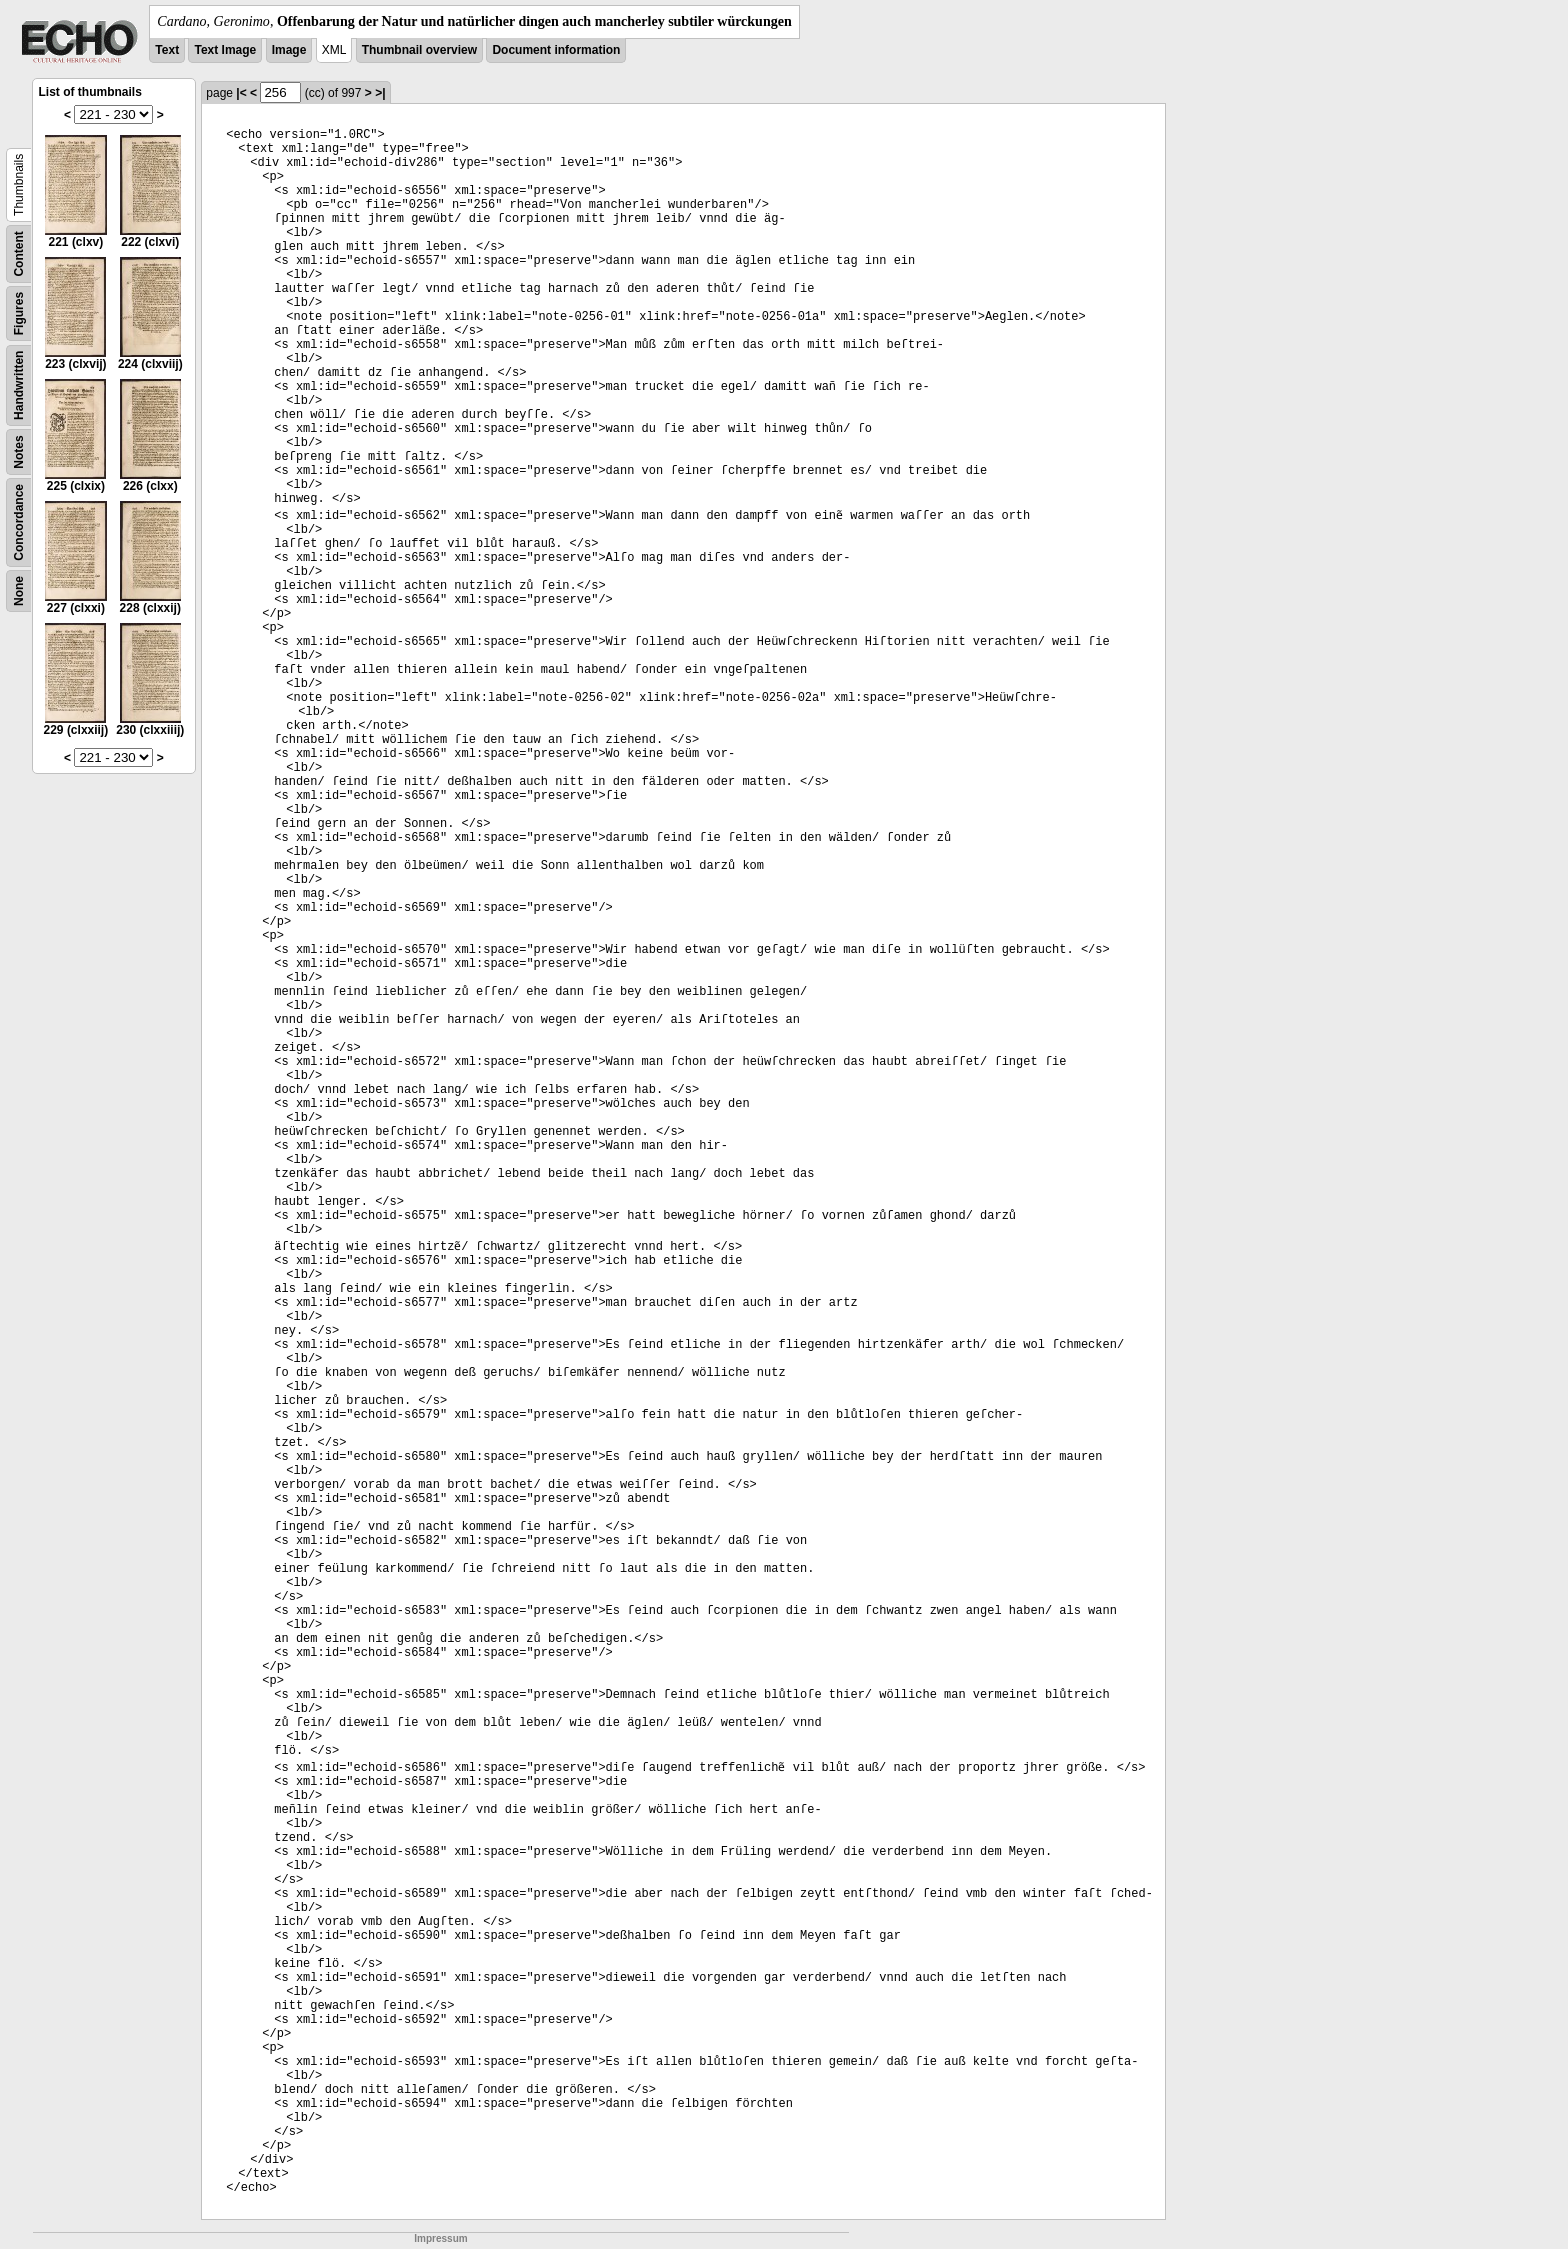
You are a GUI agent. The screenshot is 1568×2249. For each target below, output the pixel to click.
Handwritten (19, 385)
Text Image (225, 50)
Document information (556, 50)
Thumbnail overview (419, 50)
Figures (19, 313)
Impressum (440, 2238)
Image (289, 50)
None (19, 591)
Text (167, 50)
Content (19, 253)
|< (241, 93)
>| (380, 93)
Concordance (19, 522)
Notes (19, 451)
